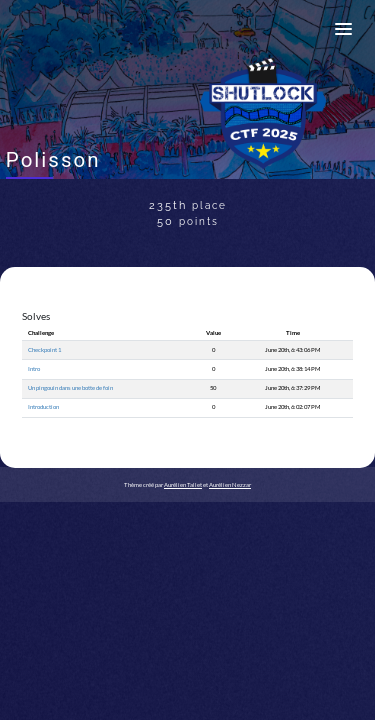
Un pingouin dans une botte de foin (70, 387)
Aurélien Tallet (183, 484)
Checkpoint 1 (44, 349)
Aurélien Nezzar (230, 484)
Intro (34, 368)
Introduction (43, 406)
